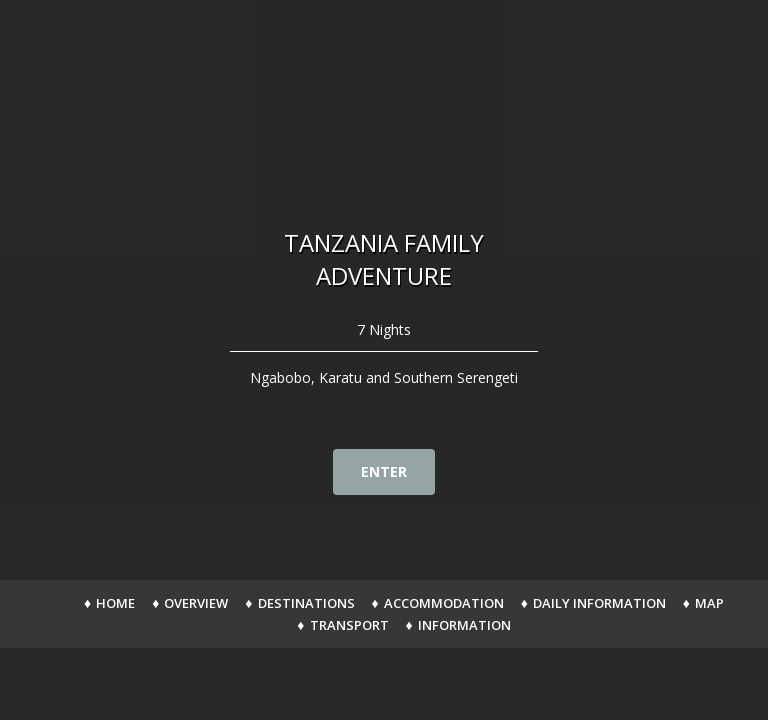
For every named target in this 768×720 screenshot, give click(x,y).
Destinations (306, 603)
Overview (196, 603)
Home (115, 603)
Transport (349, 625)
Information (464, 625)
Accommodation (444, 603)
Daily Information (599, 603)
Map (709, 603)
